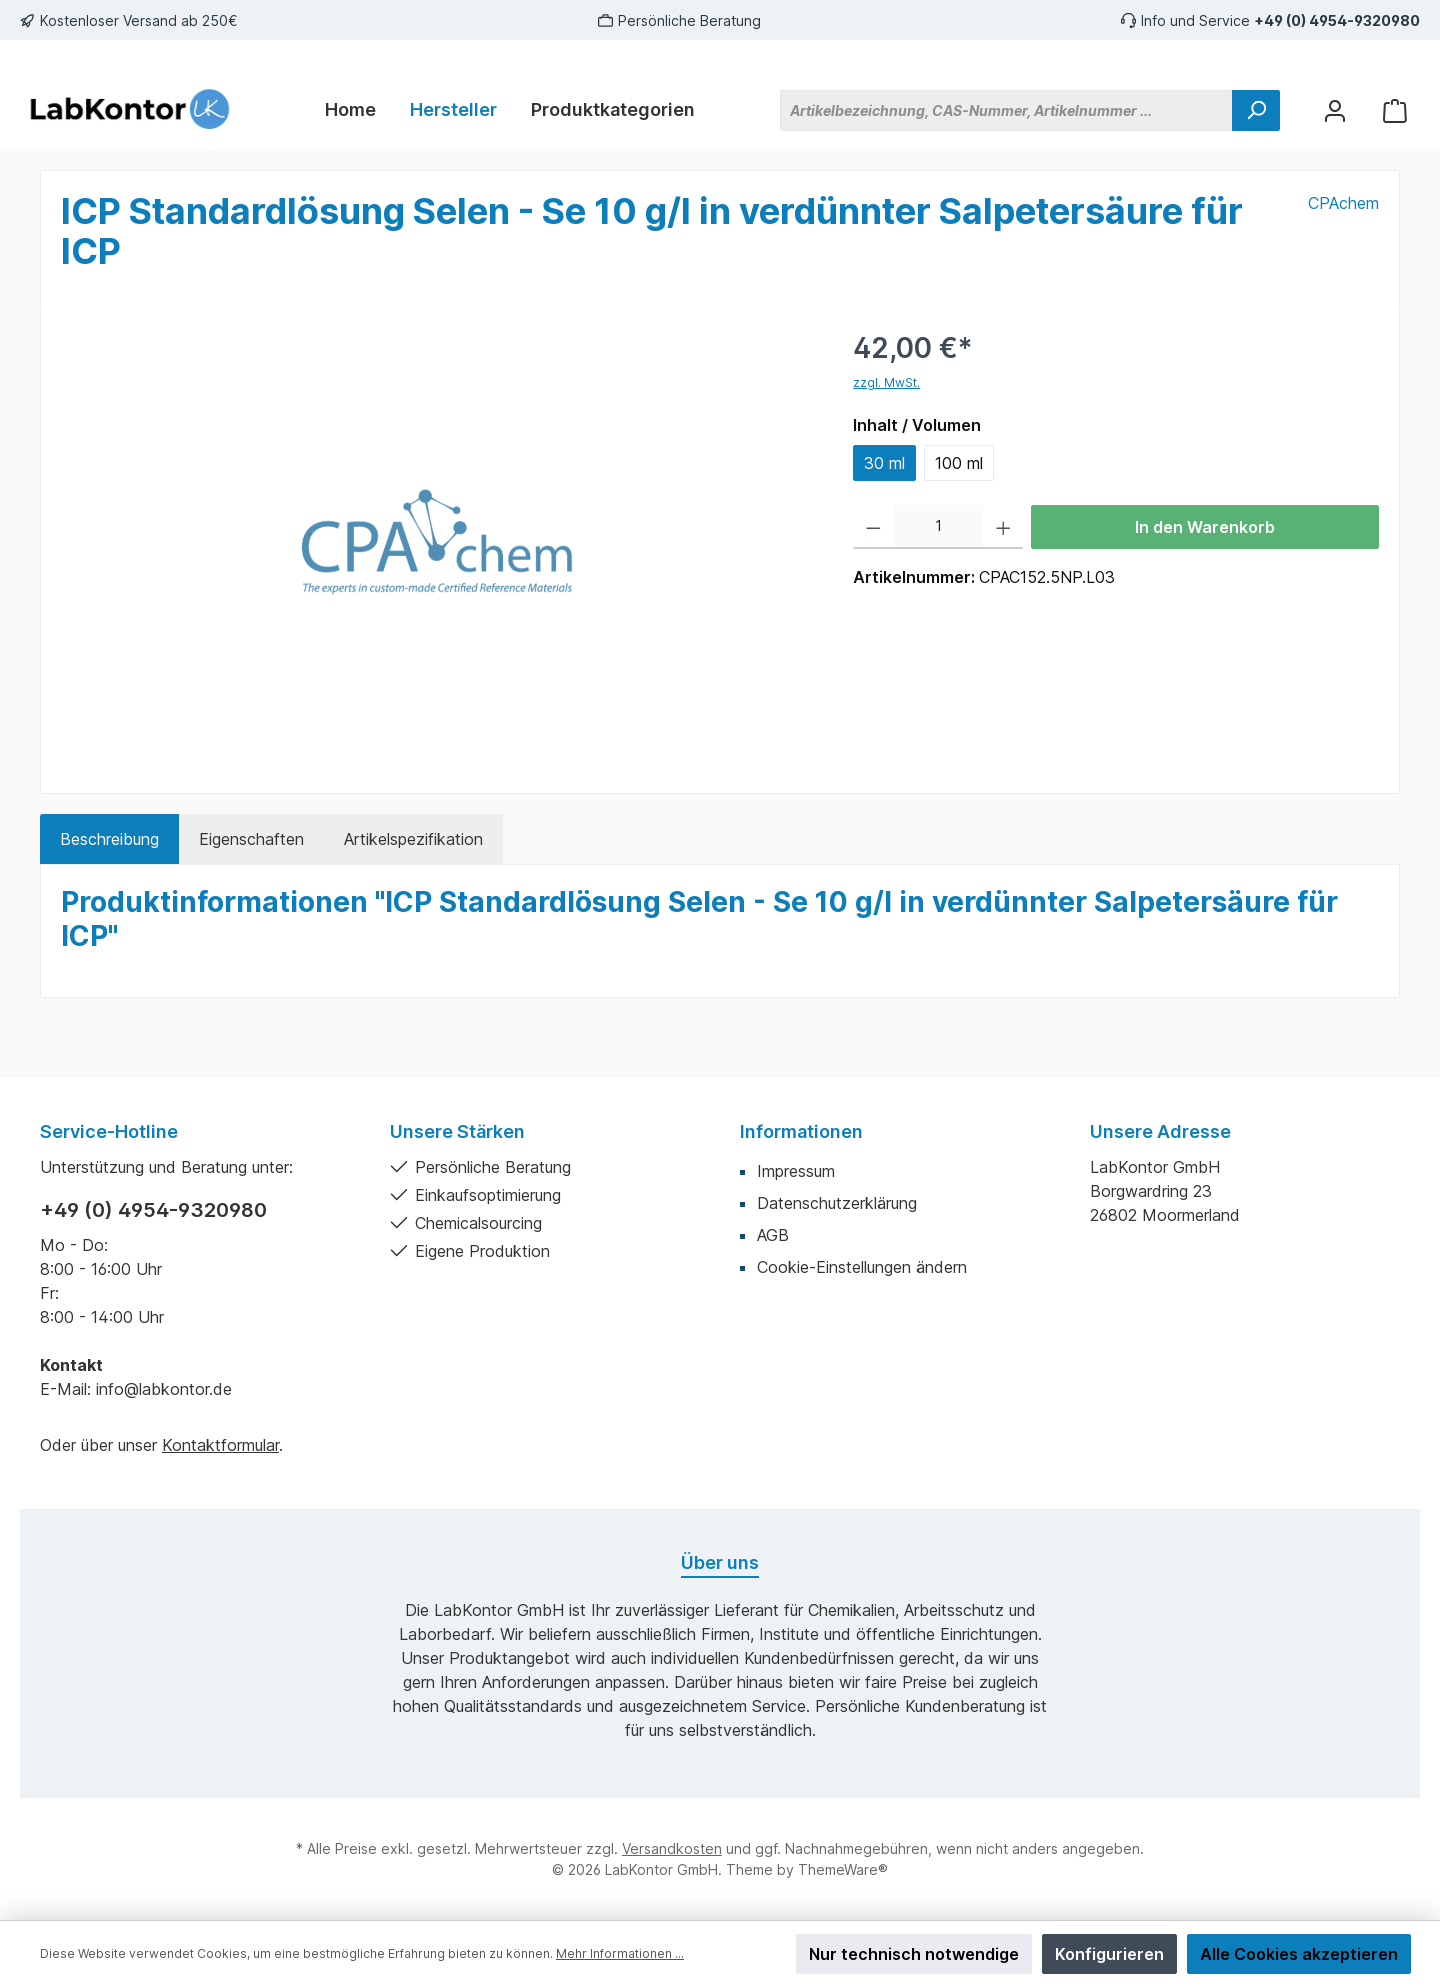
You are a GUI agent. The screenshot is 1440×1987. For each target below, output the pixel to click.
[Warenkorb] (1395, 110)
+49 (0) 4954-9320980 (1337, 20)
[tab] (109, 839)
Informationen (801, 1131)
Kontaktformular (220, 1445)
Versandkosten (672, 1848)
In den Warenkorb (1205, 527)
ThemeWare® (843, 1869)
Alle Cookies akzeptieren (1299, 1954)
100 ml (959, 463)
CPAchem (1343, 203)
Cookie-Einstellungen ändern (862, 1267)
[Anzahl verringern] (873, 527)
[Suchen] (1256, 110)
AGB (773, 1235)
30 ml (884, 463)
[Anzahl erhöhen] (1003, 527)
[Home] (350, 110)
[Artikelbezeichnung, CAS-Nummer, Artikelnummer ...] (1006, 110)
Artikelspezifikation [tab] (413, 839)
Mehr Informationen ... (620, 1953)
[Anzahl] (938, 527)
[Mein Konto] (1335, 110)
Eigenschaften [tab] (251, 839)
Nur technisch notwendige (914, 1954)
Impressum (796, 1171)
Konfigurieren (1109, 1954)
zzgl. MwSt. (886, 382)
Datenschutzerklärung (837, 1203)
